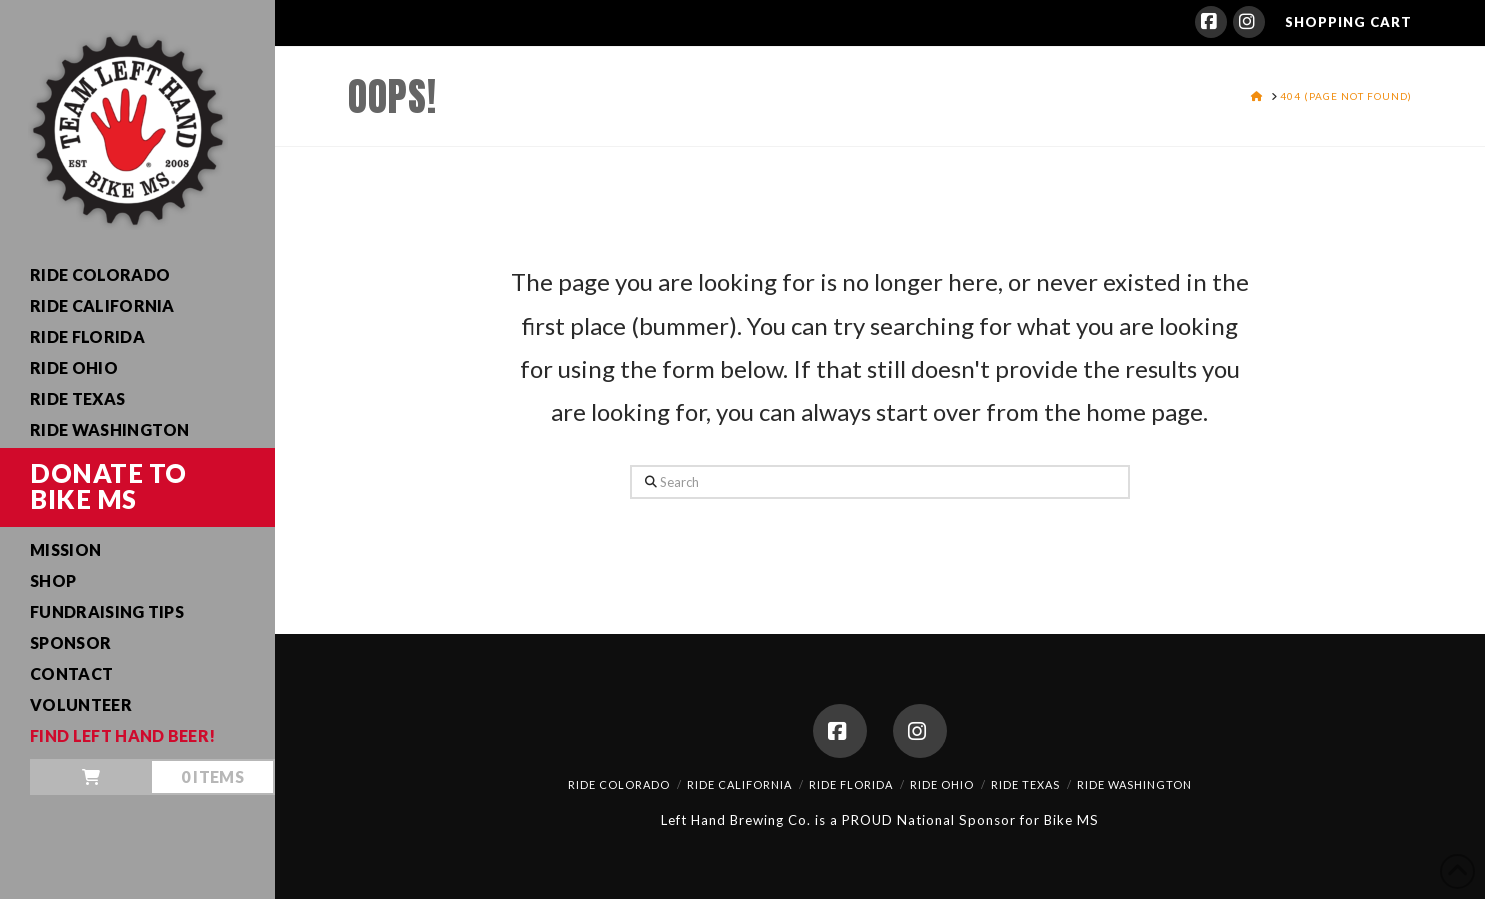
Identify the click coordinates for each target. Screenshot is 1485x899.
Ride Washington (1134, 784)
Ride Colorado (619, 784)
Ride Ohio (942, 784)
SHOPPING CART (1348, 22)
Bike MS (1071, 820)
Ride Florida (851, 784)
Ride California (739, 784)
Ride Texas (1025, 784)
